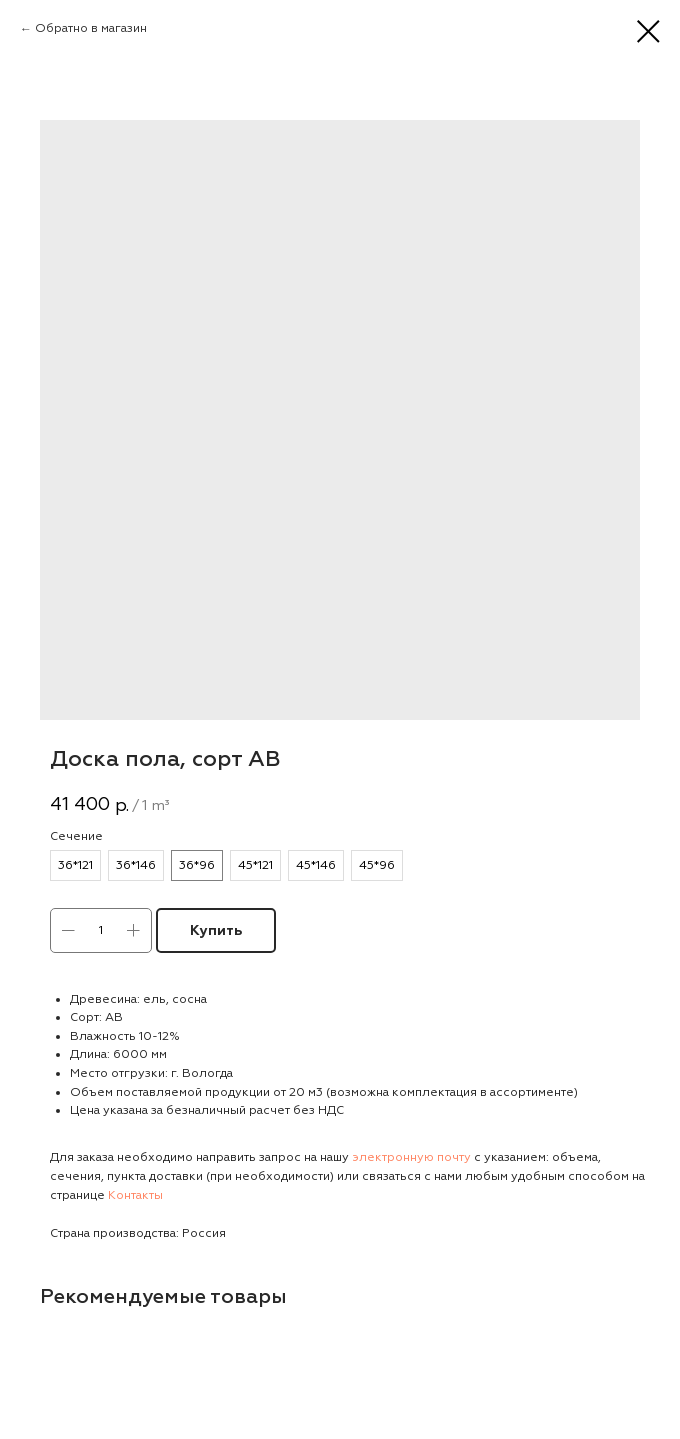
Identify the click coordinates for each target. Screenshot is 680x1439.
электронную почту (411, 1157)
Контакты (135, 1195)
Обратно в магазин (91, 28)
